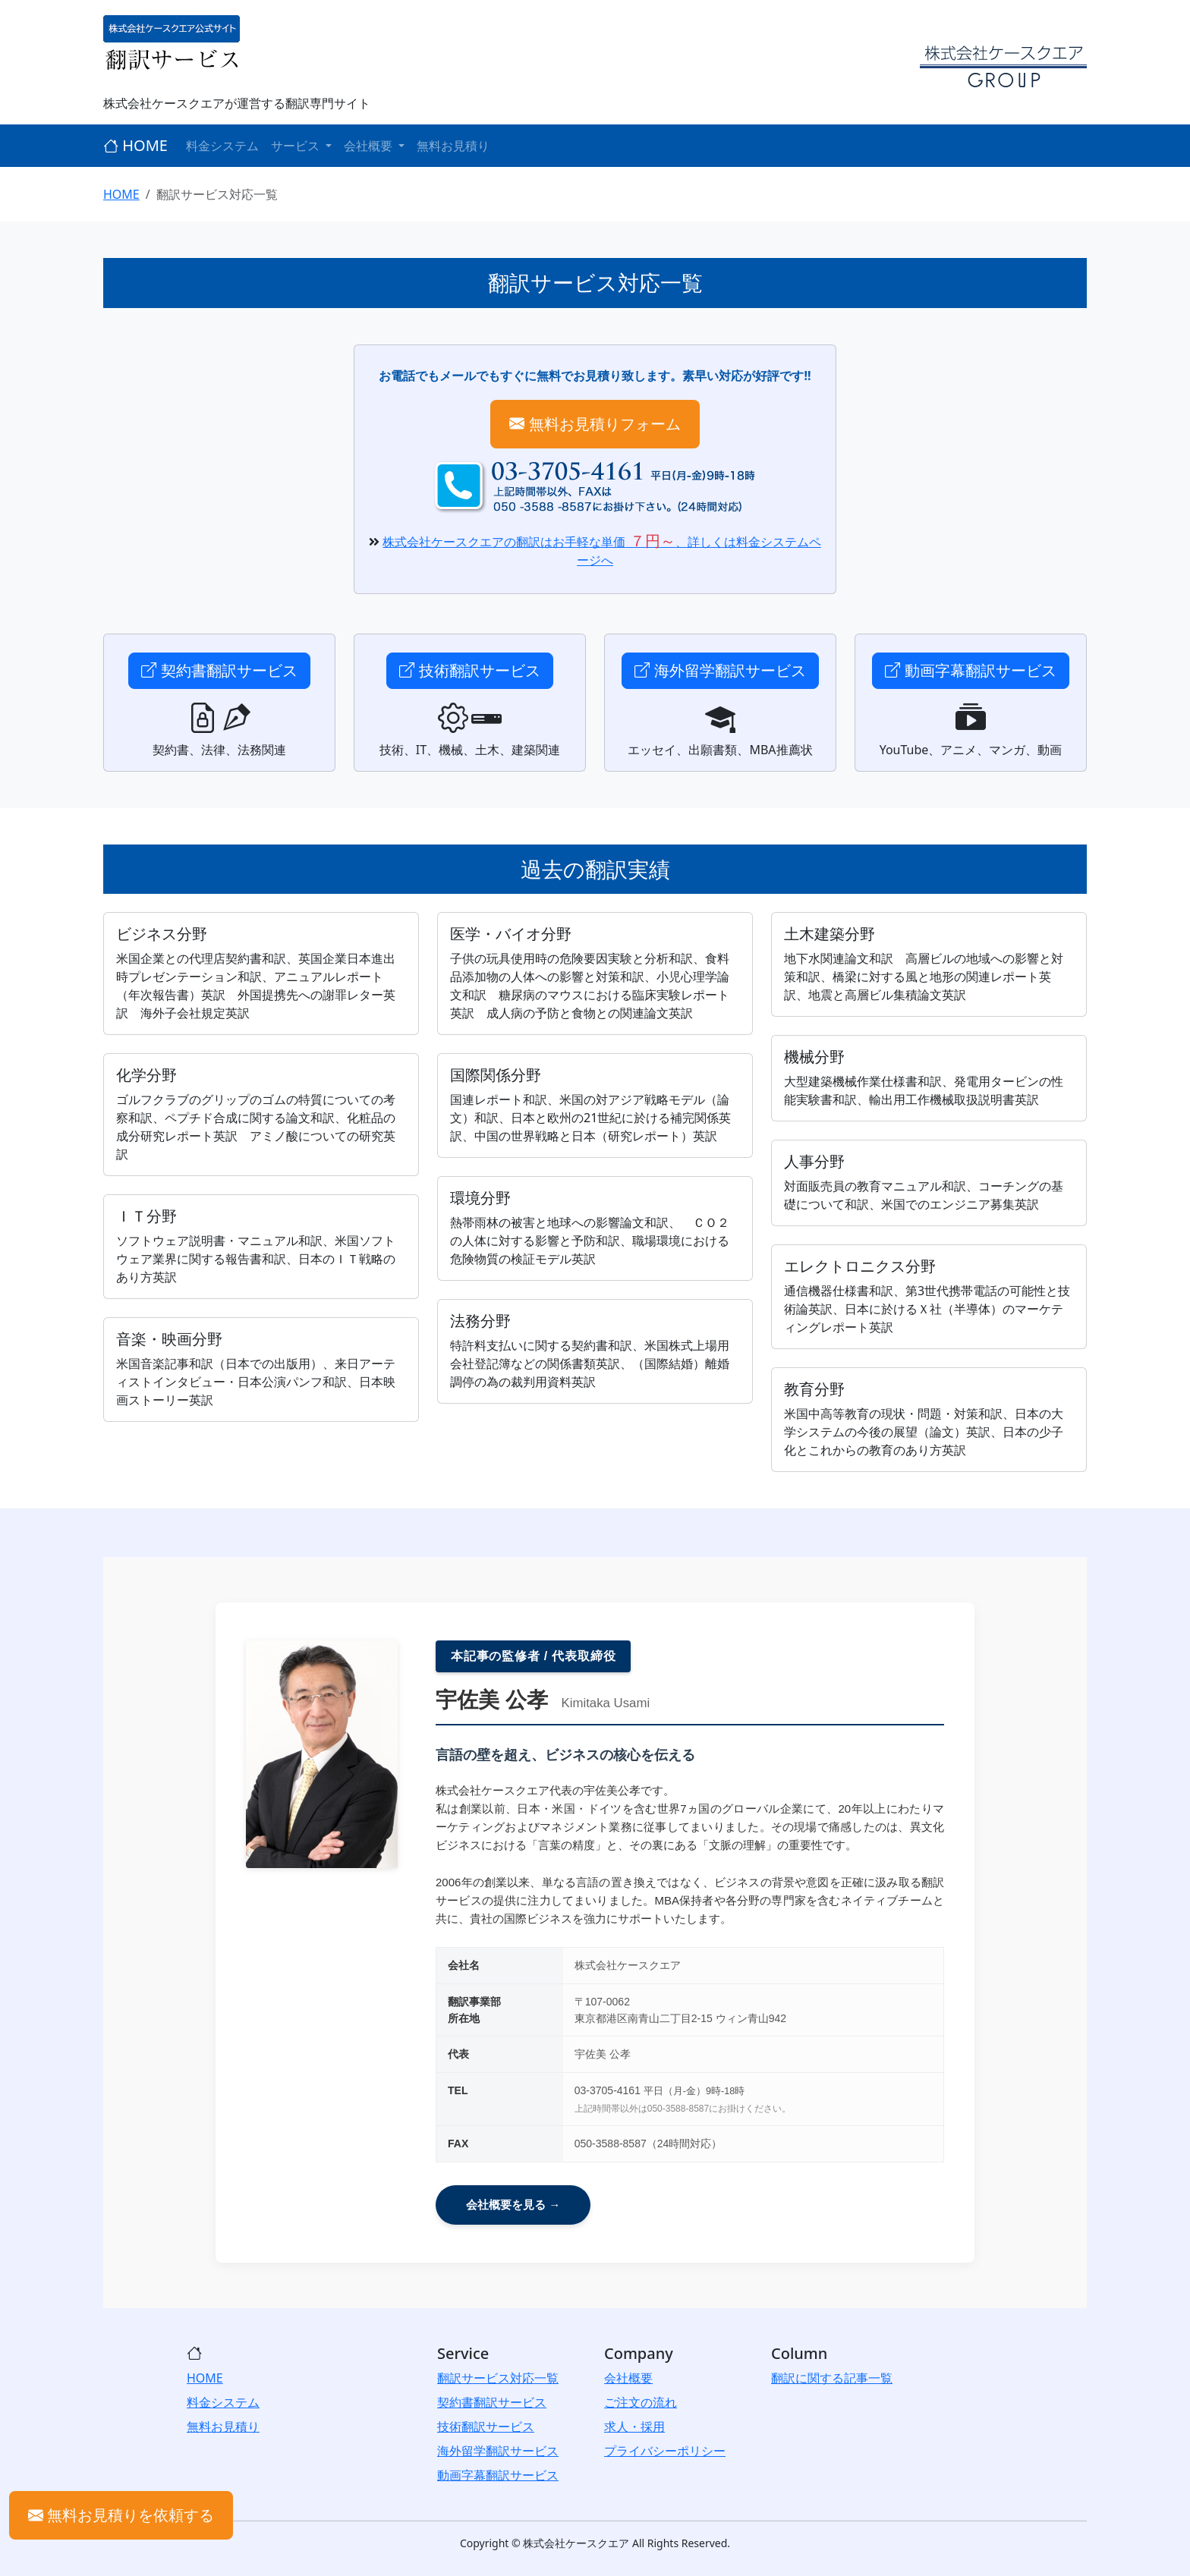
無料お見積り (453, 145)
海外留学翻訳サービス (719, 670)
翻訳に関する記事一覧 (831, 2378)
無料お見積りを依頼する (121, 2515)
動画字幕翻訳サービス (970, 670)
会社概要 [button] (369, 145)
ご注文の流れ (640, 2402)
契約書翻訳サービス (219, 670)
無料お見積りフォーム (594, 424)
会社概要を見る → (513, 2204)
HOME (135, 145)
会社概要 (628, 2378)
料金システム (222, 145)
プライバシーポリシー (665, 2450)
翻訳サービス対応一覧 (498, 2378)
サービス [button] (297, 145)
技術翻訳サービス (469, 670)
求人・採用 (634, 2426)
